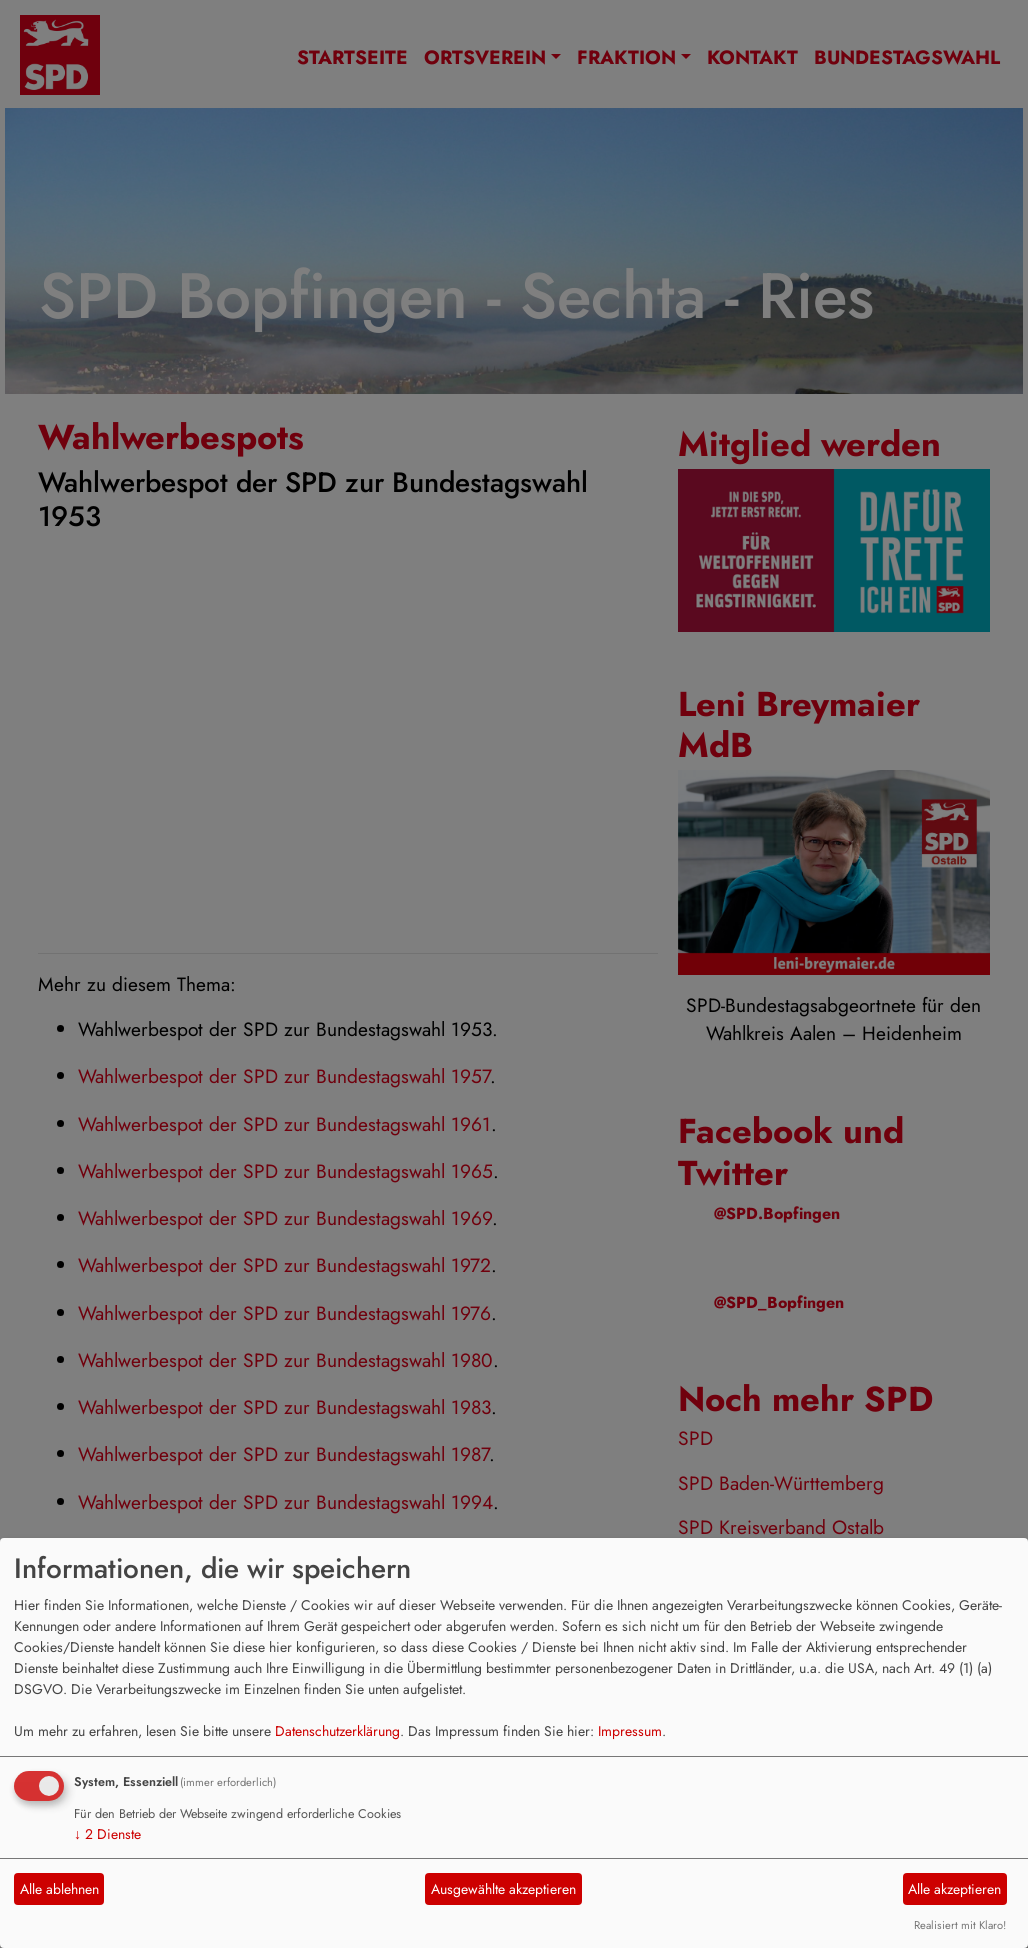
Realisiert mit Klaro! (960, 1925)
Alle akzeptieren (954, 1889)
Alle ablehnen (59, 1889)
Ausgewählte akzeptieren (503, 1889)
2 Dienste (107, 1834)
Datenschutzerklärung (337, 1731)
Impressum (630, 1731)
